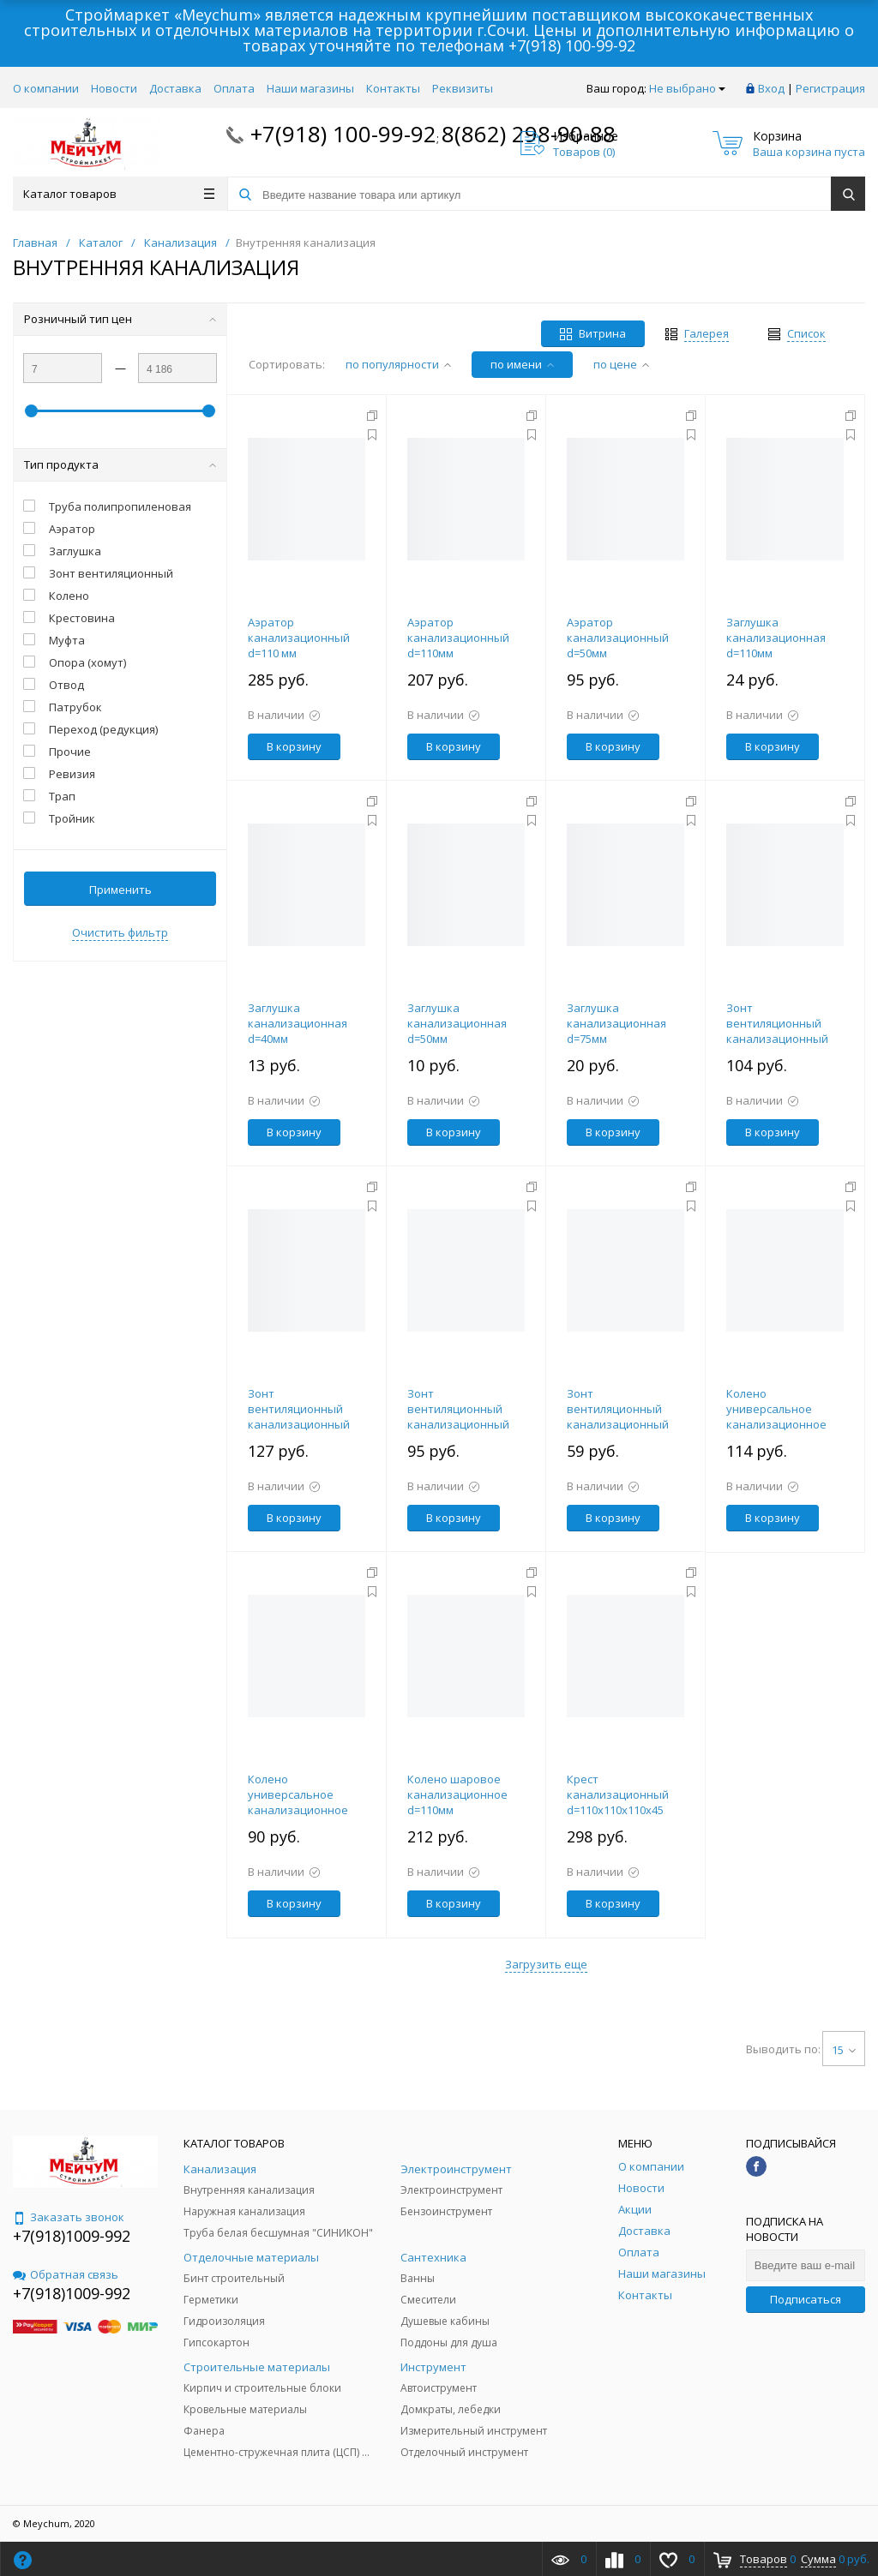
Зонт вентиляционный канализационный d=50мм (618, 1416)
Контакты (393, 88)
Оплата (234, 88)
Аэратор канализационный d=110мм (458, 637)
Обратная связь (65, 2274)
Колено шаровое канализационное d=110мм (457, 1794)
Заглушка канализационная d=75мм (616, 1023)
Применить (120, 889)
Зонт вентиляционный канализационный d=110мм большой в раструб (780, 1038)
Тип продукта (120, 464)
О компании (46, 88)
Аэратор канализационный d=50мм (618, 637)
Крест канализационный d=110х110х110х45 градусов (618, 1802)
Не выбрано (687, 88)
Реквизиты (462, 88)
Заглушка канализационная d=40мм (297, 1023)
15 (844, 2050)
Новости (114, 88)
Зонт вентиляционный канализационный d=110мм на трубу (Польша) (458, 1424)
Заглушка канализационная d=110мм (776, 637)
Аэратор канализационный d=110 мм (299, 637)
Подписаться (805, 2299)
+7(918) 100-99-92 (571, 45)
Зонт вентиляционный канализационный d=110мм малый (299, 1416)
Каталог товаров (118, 193)
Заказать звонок (68, 2217)
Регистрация (830, 88)
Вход (771, 88)
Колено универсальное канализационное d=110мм (776, 1416)
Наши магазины (310, 88)
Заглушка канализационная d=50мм (457, 1023)
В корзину (294, 746)
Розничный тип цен (120, 318)
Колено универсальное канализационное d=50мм (298, 1802)
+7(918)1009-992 (71, 2236)
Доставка (175, 88)
